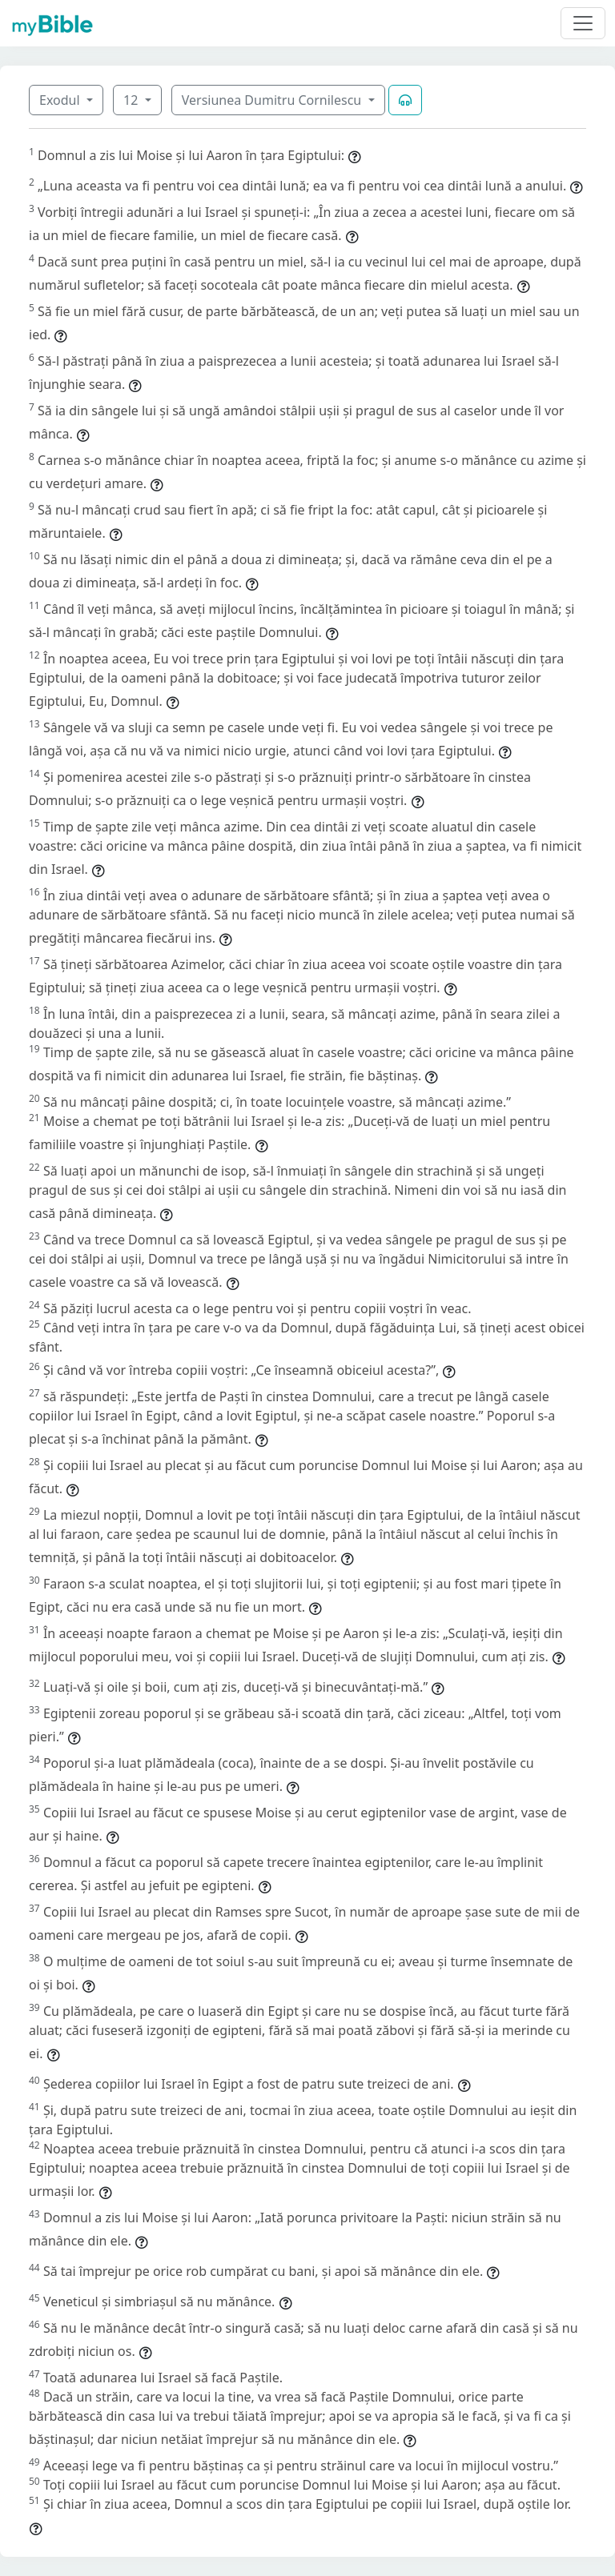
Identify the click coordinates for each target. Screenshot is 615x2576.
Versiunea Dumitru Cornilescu (273, 100)
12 (132, 100)
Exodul (61, 100)
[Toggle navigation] (583, 23)
